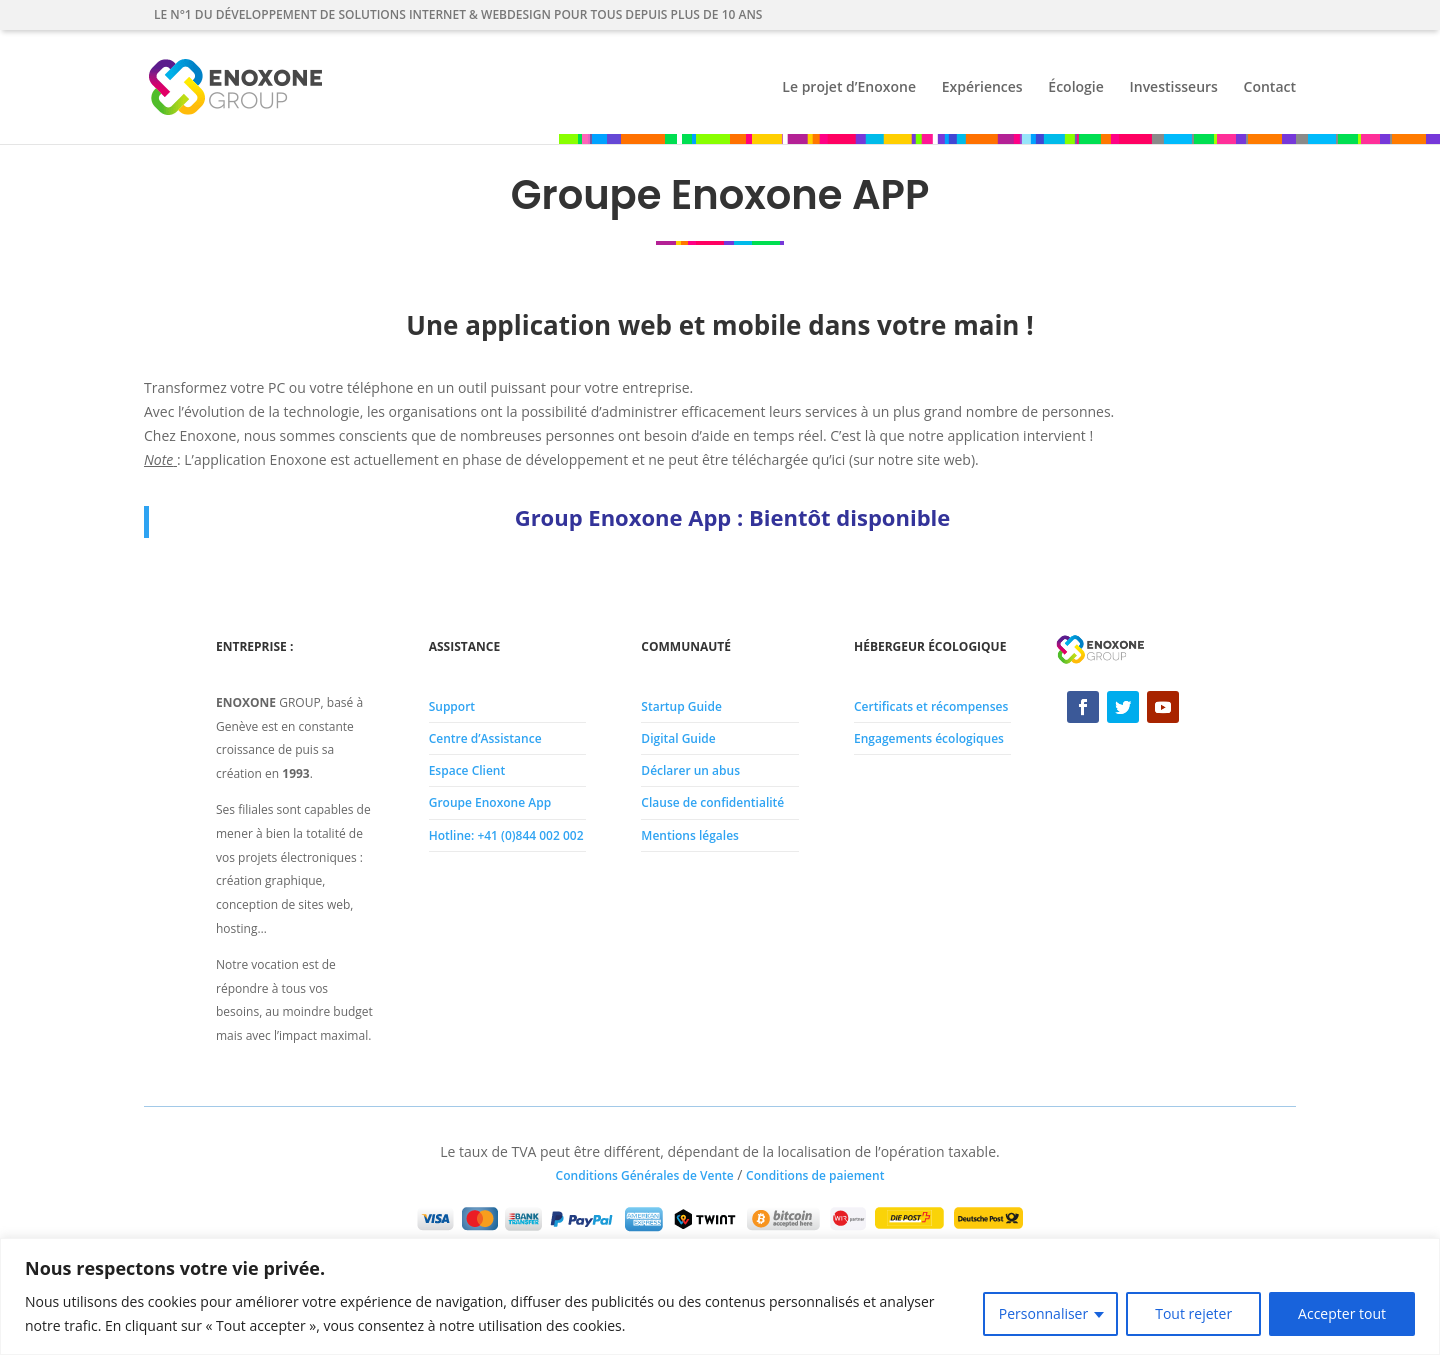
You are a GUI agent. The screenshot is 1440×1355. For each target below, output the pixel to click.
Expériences (982, 88)
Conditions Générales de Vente (645, 1175)
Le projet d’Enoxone (849, 88)
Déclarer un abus (690, 770)
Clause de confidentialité (712, 802)
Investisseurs (1173, 88)
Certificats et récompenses (931, 706)
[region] (720, 1296)
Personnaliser (1043, 1313)
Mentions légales (690, 835)
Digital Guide (678, 738)
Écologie (1076, 88)
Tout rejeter (1193, 1313)
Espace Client (467, 770)
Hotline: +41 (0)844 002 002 (506, 835)
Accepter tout (1342, 1313)
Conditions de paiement (815, 1175)
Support (452, 706)
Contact (1270, 88)
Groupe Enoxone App (490, 802)
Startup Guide (681, 706)
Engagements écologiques (929, 738)
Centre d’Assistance (485, 738)
